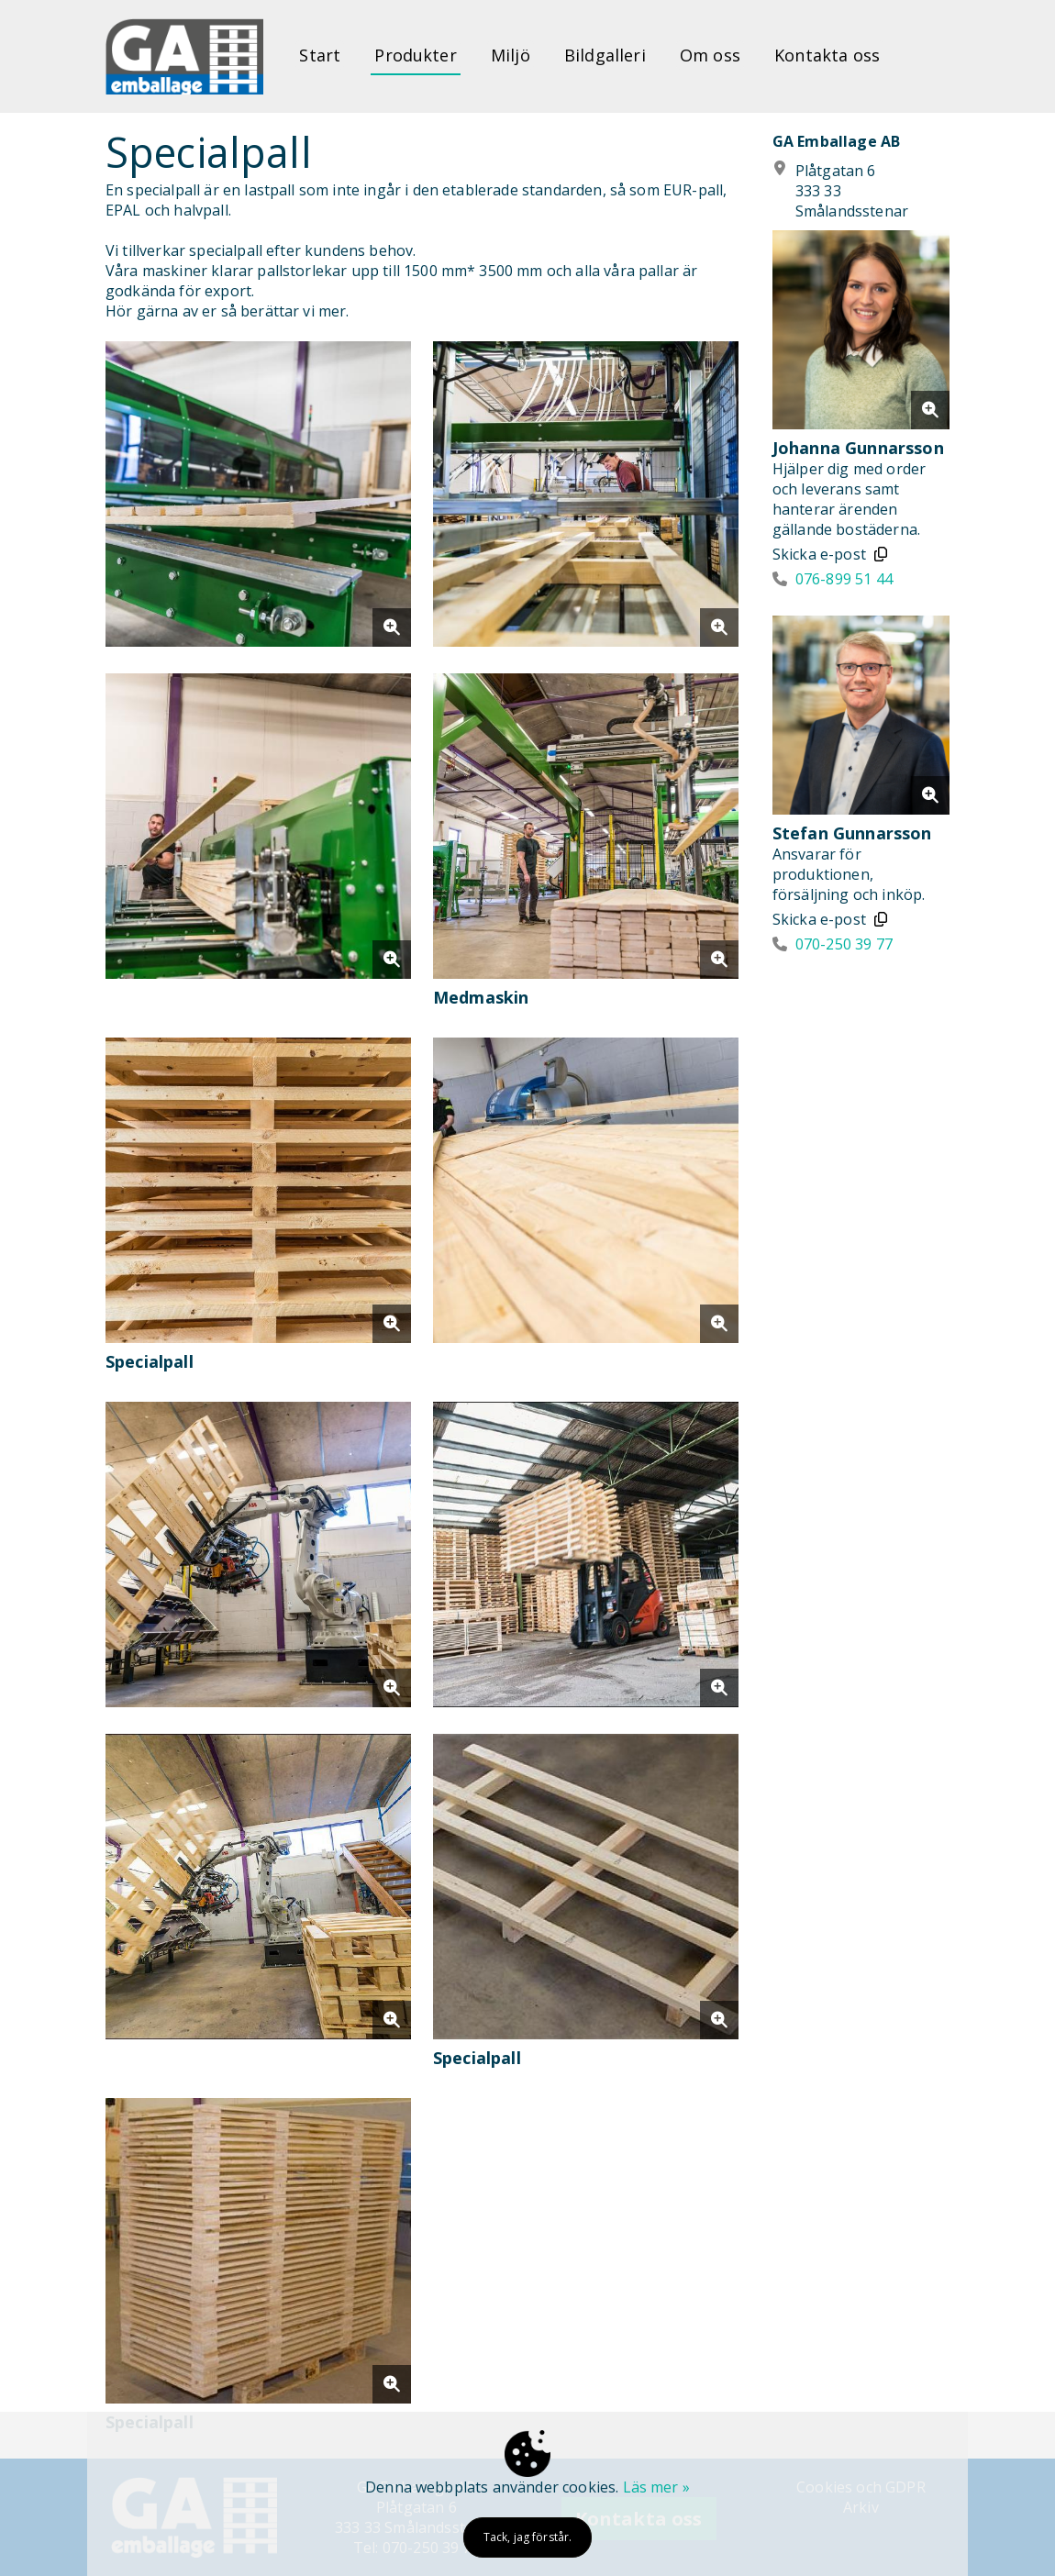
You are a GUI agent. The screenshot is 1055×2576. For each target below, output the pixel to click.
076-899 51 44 (844, 579)
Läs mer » (656, 2487)
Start (319, 55)
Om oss (710, 55)
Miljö (510, 55)
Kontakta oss (827, 55)
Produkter (415, 55)
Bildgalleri (605, 55)
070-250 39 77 (844, 944)
